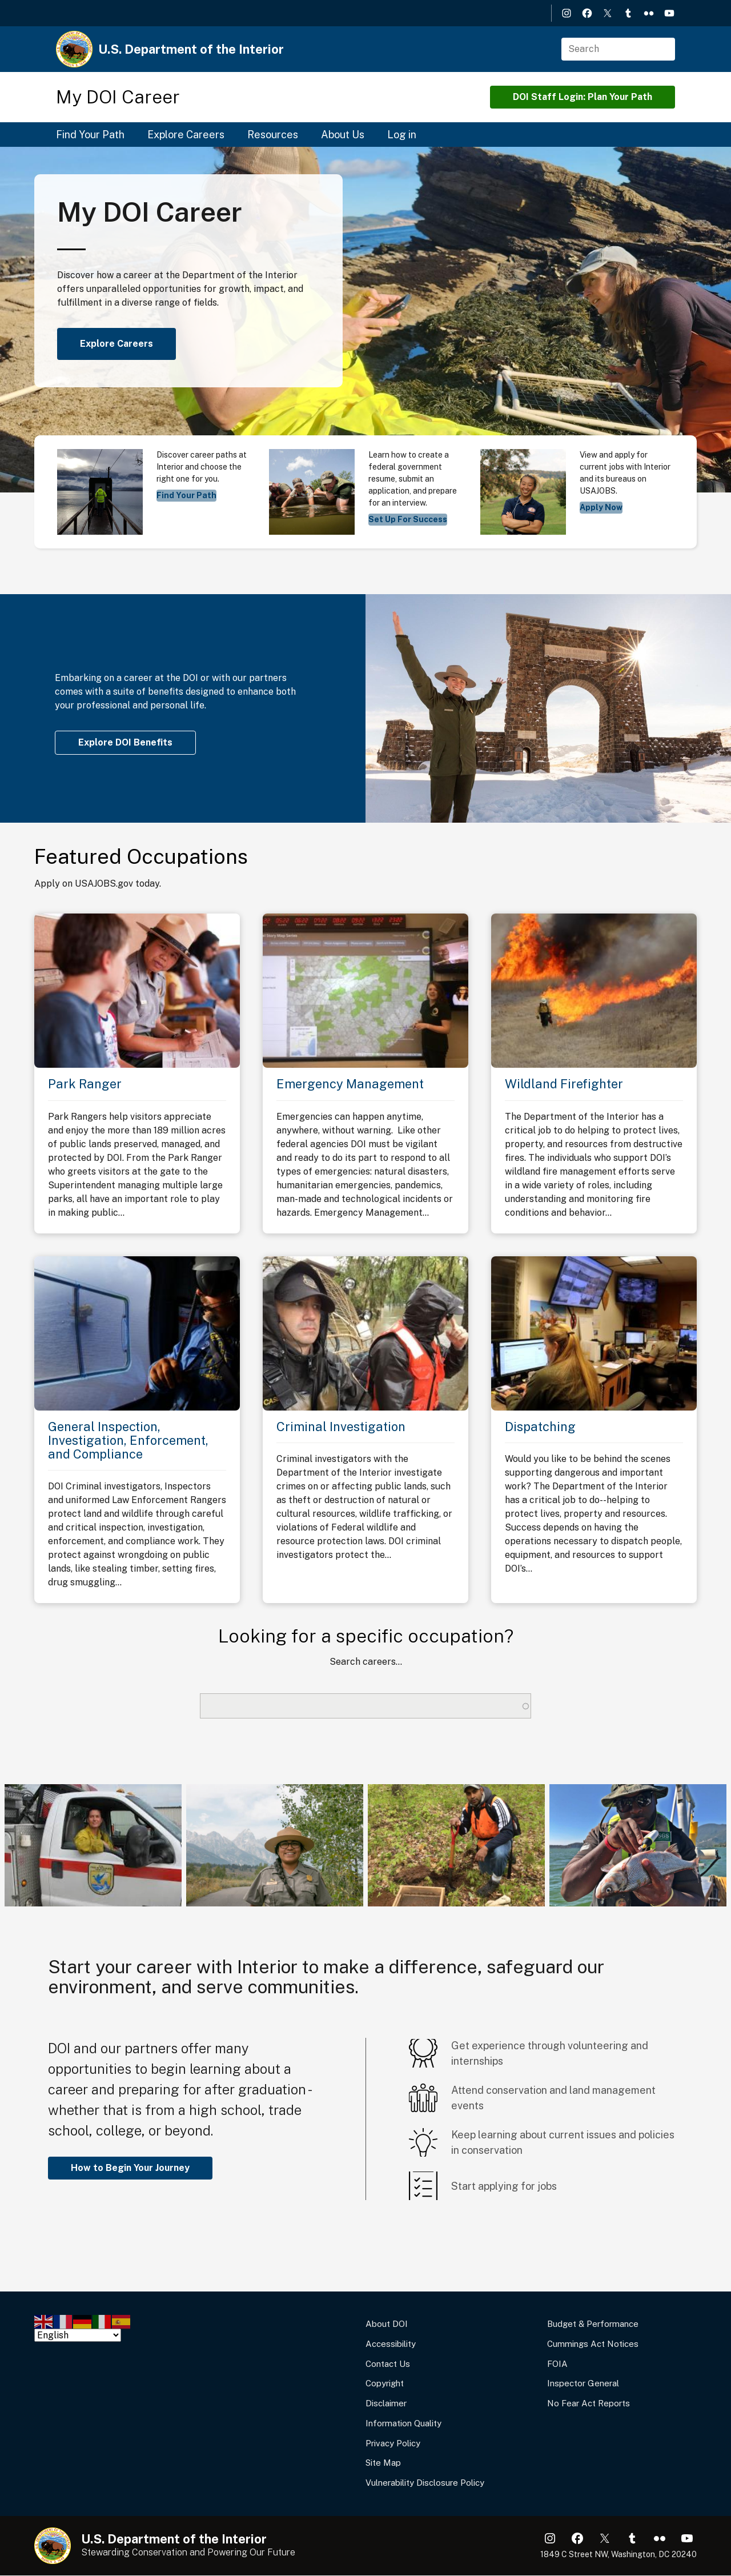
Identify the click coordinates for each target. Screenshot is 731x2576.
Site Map (383, 2462)
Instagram (566, 13)
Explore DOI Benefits (125, 742)
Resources (272, 135)
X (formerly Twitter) (607, 13)
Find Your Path (90, 135)
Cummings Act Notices (592, 2344)
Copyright (385, 2383)
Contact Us (388, 2364)
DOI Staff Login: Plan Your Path (582, 96)
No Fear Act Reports (588, 2403)
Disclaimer (386, 2403)
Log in (401, 135)
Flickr (648, 13)
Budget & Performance (592, 2324)
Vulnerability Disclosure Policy (425, 2482)
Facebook (587, 13)
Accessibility (391, 2344)
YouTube (669, 13)
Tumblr (628, 13)
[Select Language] (77, 2335)
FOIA (557, 2364)
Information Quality (403, 2423)
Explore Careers (185, 135)
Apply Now (601, 507)
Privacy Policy (393, 2443)
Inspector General (583, 2383)
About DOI (387, 2324)
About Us (342, 135)
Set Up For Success (407, 519)
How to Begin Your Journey (130, 2167)
